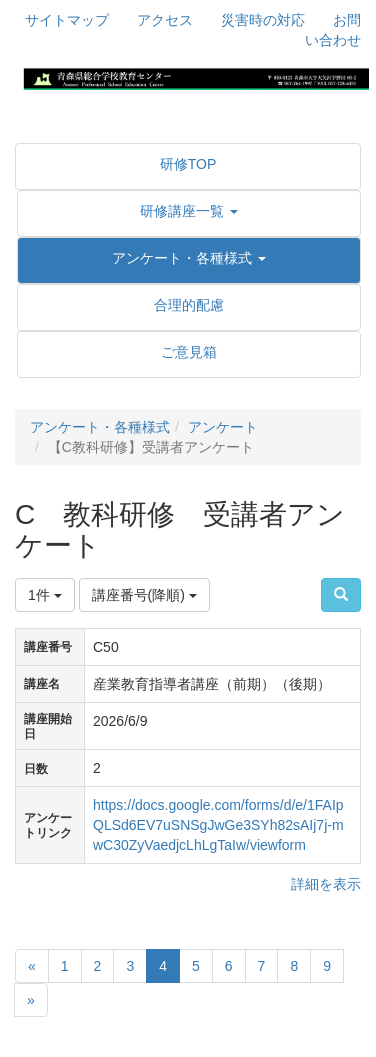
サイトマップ (67, 20)
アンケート (223, 427)
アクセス (165, 20)
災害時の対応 (263, 20)
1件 (45, 595)
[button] (189, 211)
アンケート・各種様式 (100, 427)
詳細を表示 (326, 884)
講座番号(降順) (144, 595)
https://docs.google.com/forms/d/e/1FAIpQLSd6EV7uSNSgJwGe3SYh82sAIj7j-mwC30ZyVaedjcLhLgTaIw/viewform (218, 825)
